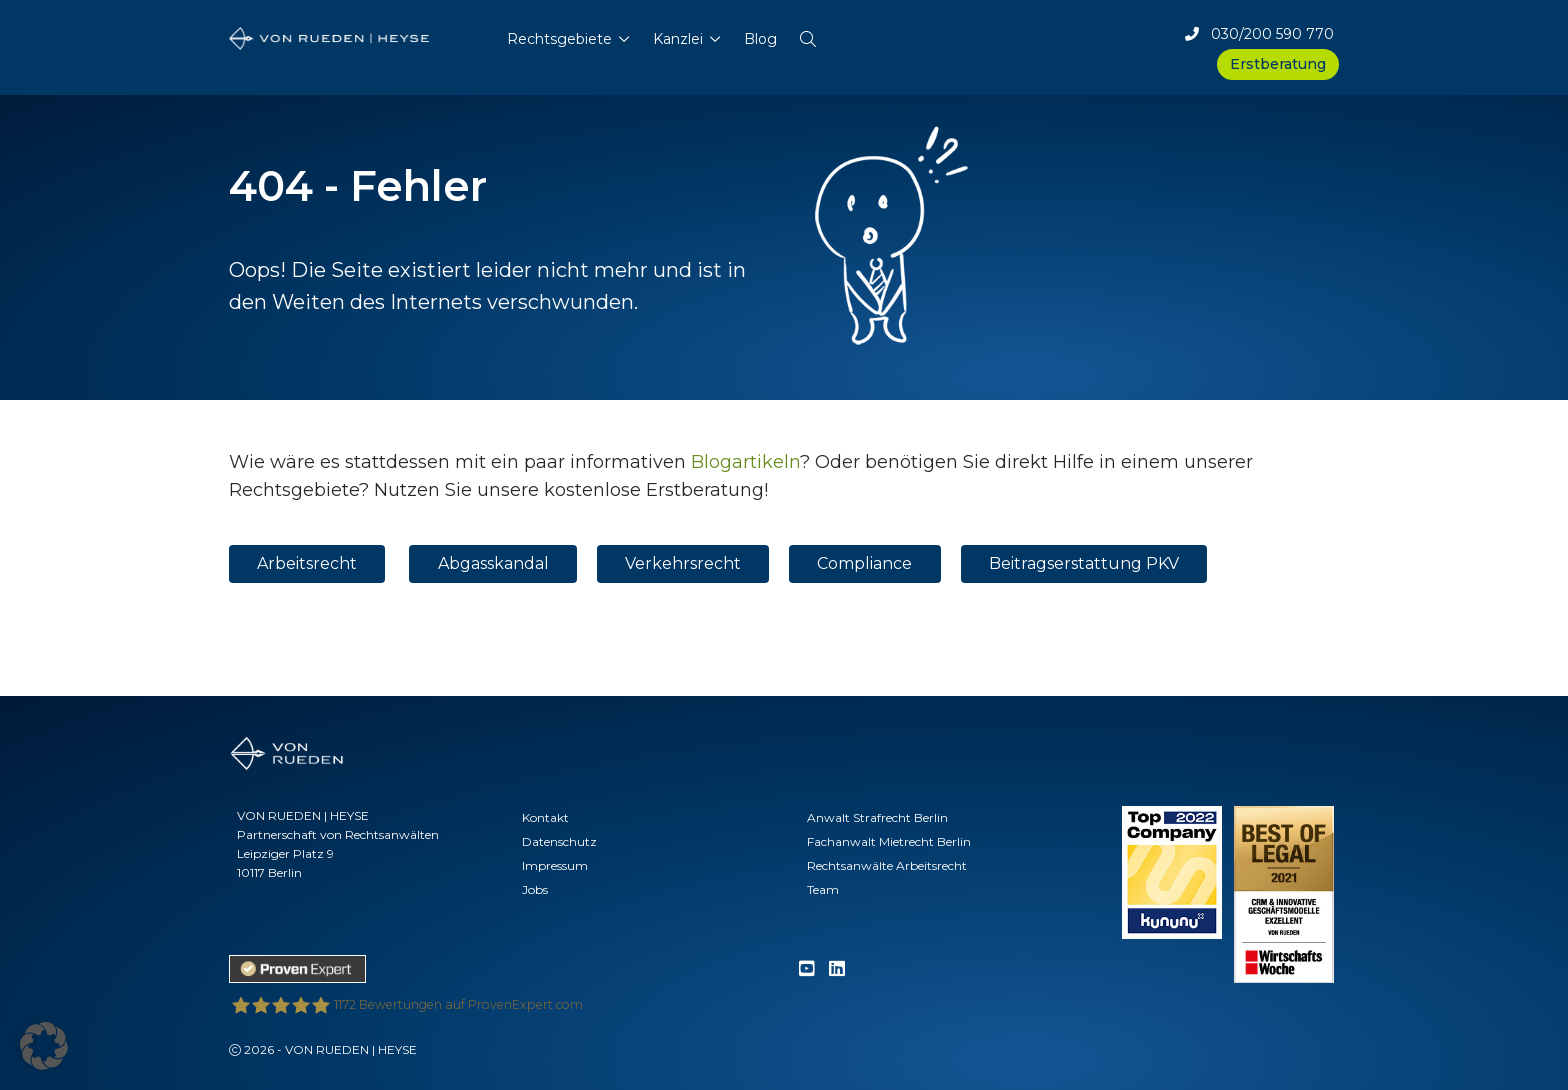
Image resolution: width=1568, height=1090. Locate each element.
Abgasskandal (493, 563)
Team (823, 889)
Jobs (535, 889)
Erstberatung (1278, 64)
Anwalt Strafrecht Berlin (877, 817)
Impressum (555, 865)
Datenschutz (559, 841)
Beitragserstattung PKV (1084, 563)
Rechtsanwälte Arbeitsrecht (887, 865)
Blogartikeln (745, 462)
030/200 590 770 (1259, 34)
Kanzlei (678, 39)
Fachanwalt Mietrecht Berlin (889, 841)
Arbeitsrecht (307, 563)
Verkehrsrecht (683, 563)
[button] (808, 35)
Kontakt (545, 817)
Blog (760, 39)
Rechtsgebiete (559, 39)
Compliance (864, 563)
